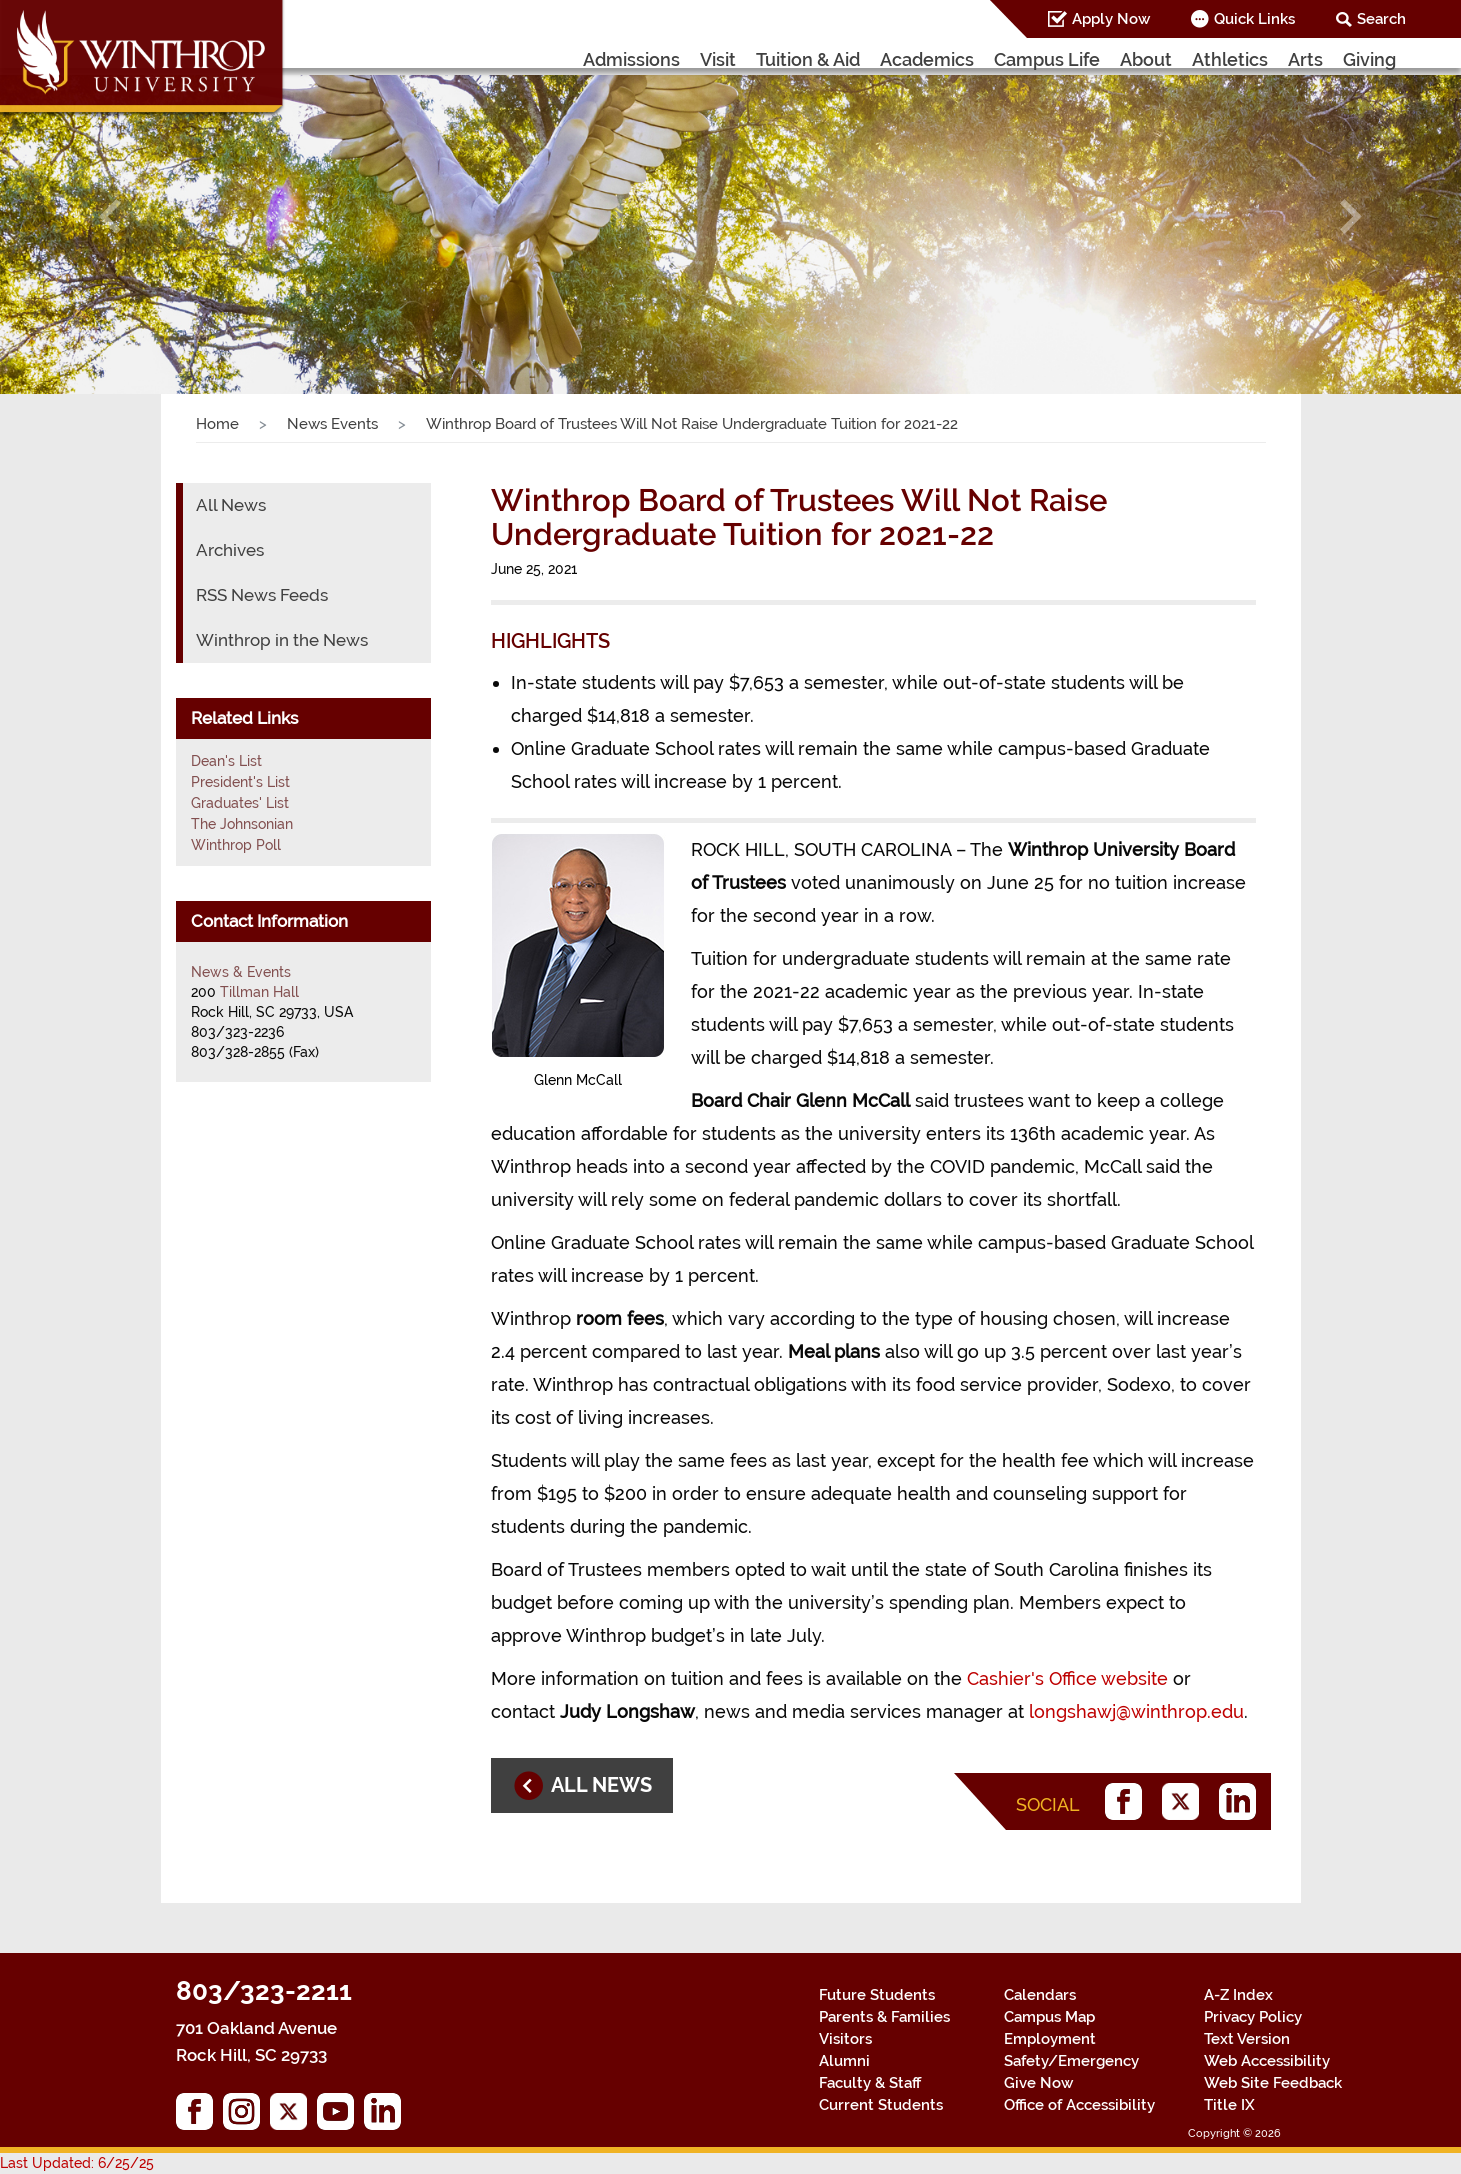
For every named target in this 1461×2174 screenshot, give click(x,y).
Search (1381, 19)
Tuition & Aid (808, 59)
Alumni (844, 2061)
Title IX (1229, 2105)
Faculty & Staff (870, 2083)
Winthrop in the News (282, 640)
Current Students (881, 2105)
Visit (718, 59)
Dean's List (226, 761)
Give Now (1038, 2083)
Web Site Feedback (1273, 2083)
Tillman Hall (259, 992)
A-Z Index (1238, 1995)
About (1146, 59)
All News (231, 505)
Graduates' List (240, 803)
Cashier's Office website (1067, 1678)
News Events (332, 424)
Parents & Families (884, 2017)
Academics (927, 59)
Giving (1369, 59)
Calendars (1040, 1995)
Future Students (877, 1995)
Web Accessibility (1267, 2061)
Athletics (1230, 59)
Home (217, 424)
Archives (230, 550)
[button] (109, 216)
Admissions (631, 59)
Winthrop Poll (236, 845)
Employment (1050, 2039)
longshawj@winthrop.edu (1136, 1711)
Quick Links (1254, 19)
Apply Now (1111, 19)
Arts (1305, 59)
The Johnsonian (242, 824)
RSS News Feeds (262, 595)
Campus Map (1049, 2017)
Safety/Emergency (1071, 2061)
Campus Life (1047, 59)
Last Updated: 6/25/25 (77, 2163)
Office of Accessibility (1079, 2105)
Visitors (845, 2039)
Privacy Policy (1253, 2017)
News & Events (241, 972)
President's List (240, 782)
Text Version (1247, 2039)
